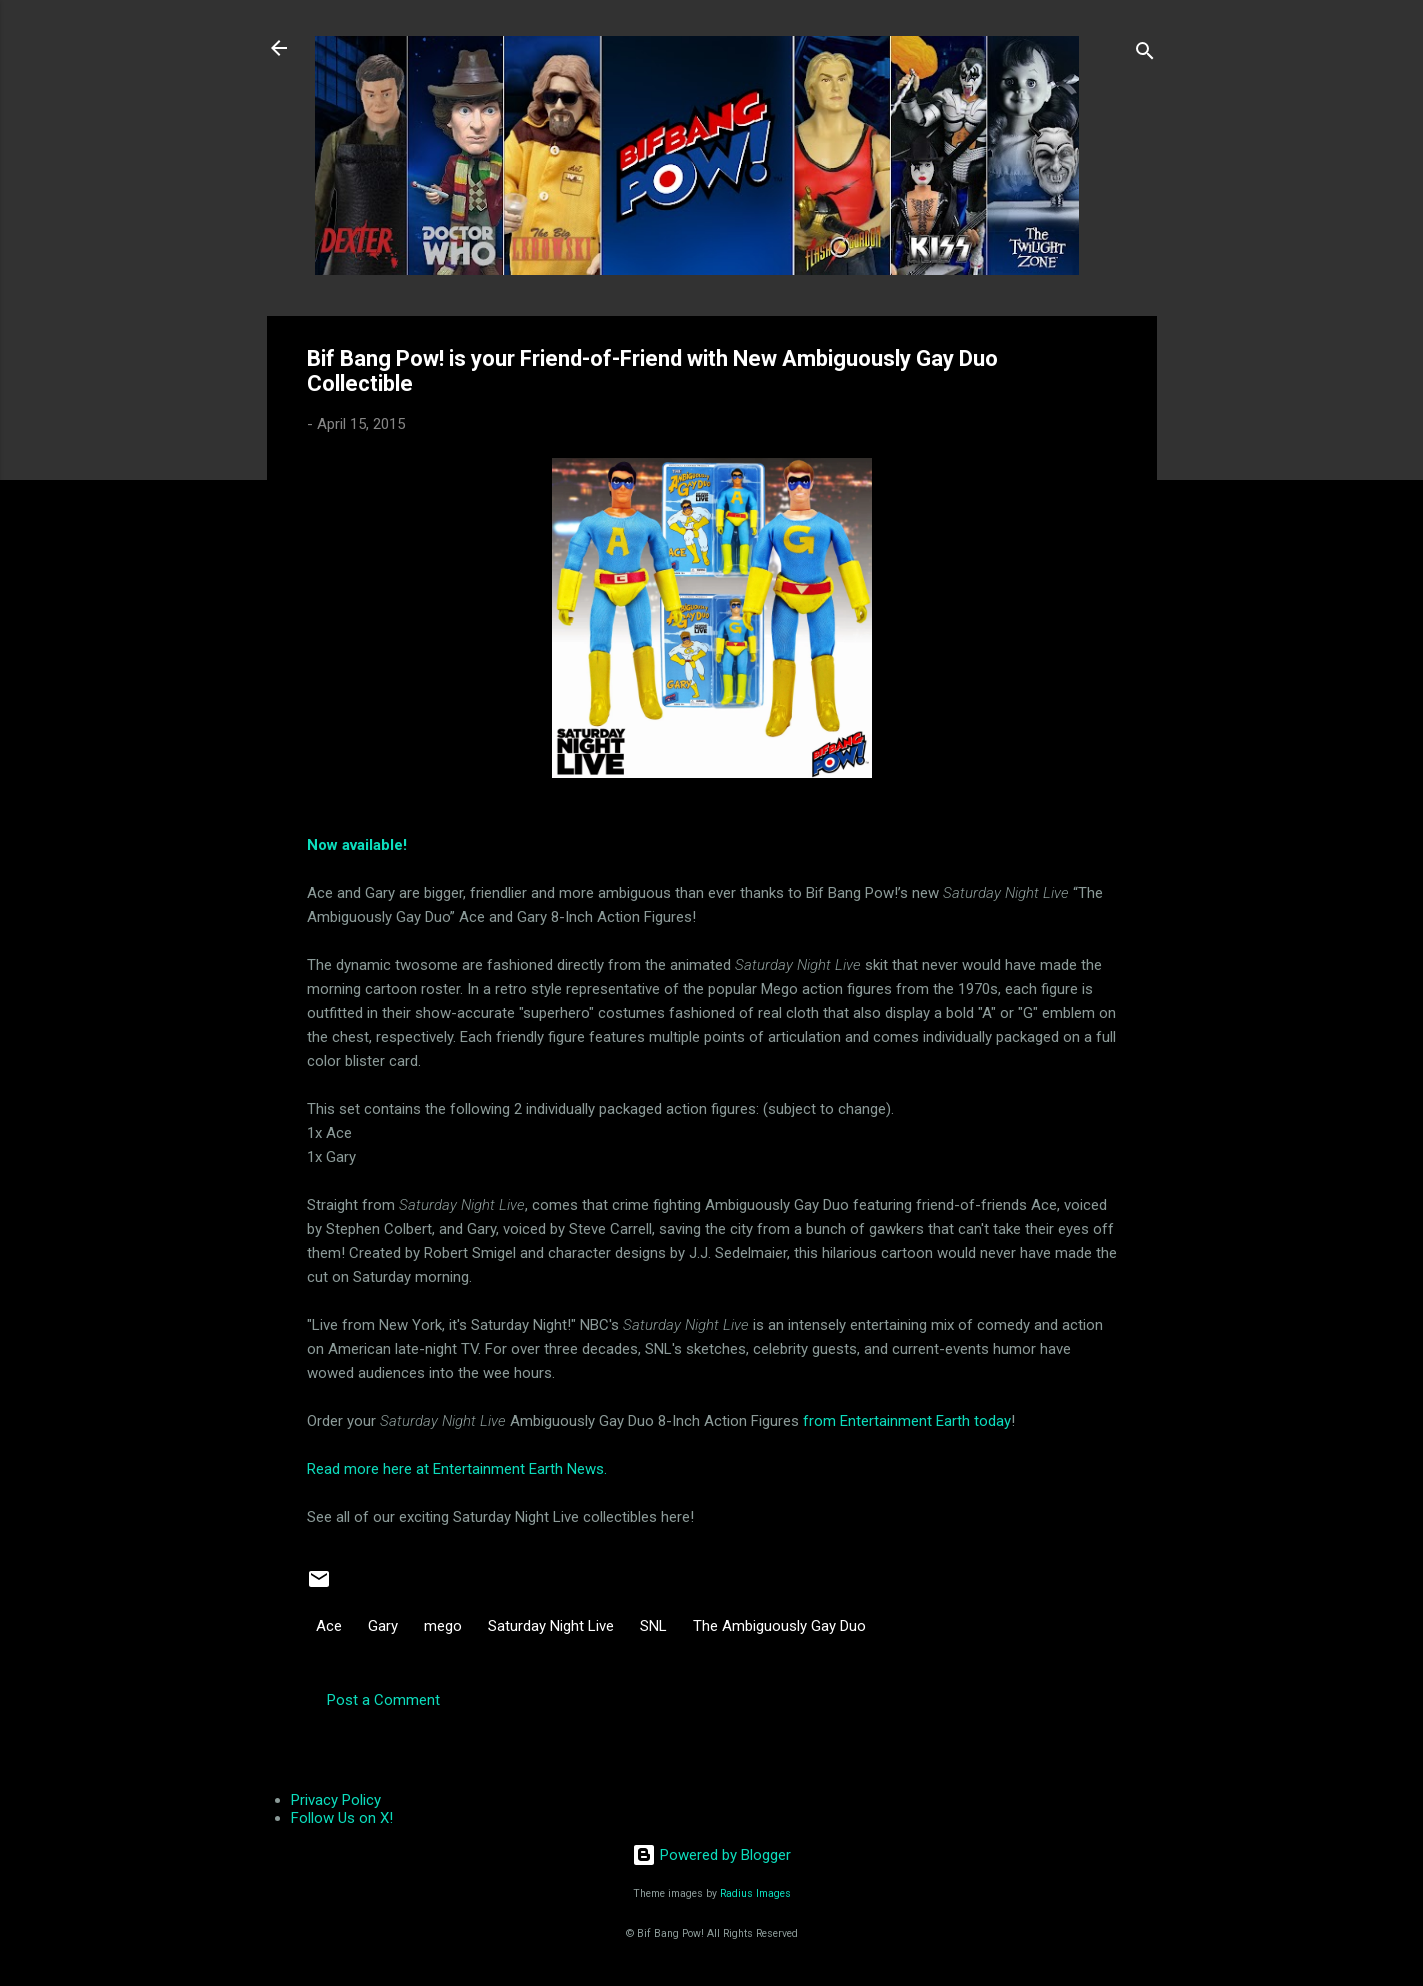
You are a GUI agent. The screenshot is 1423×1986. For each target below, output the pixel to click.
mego (443, 1626)
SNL (653, 1626)
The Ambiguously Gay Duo (779, 1626)
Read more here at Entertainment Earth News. (457, 1469)
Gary (383, 1626)
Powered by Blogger (711, 1855)
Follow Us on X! (342, 1818)
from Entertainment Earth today (907, 1421)
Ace (329, 1626)
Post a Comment (383, 1700)
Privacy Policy (336, 1800)
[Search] (1145, 54)
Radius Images (755, 1893)
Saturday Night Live (551, 1626)
